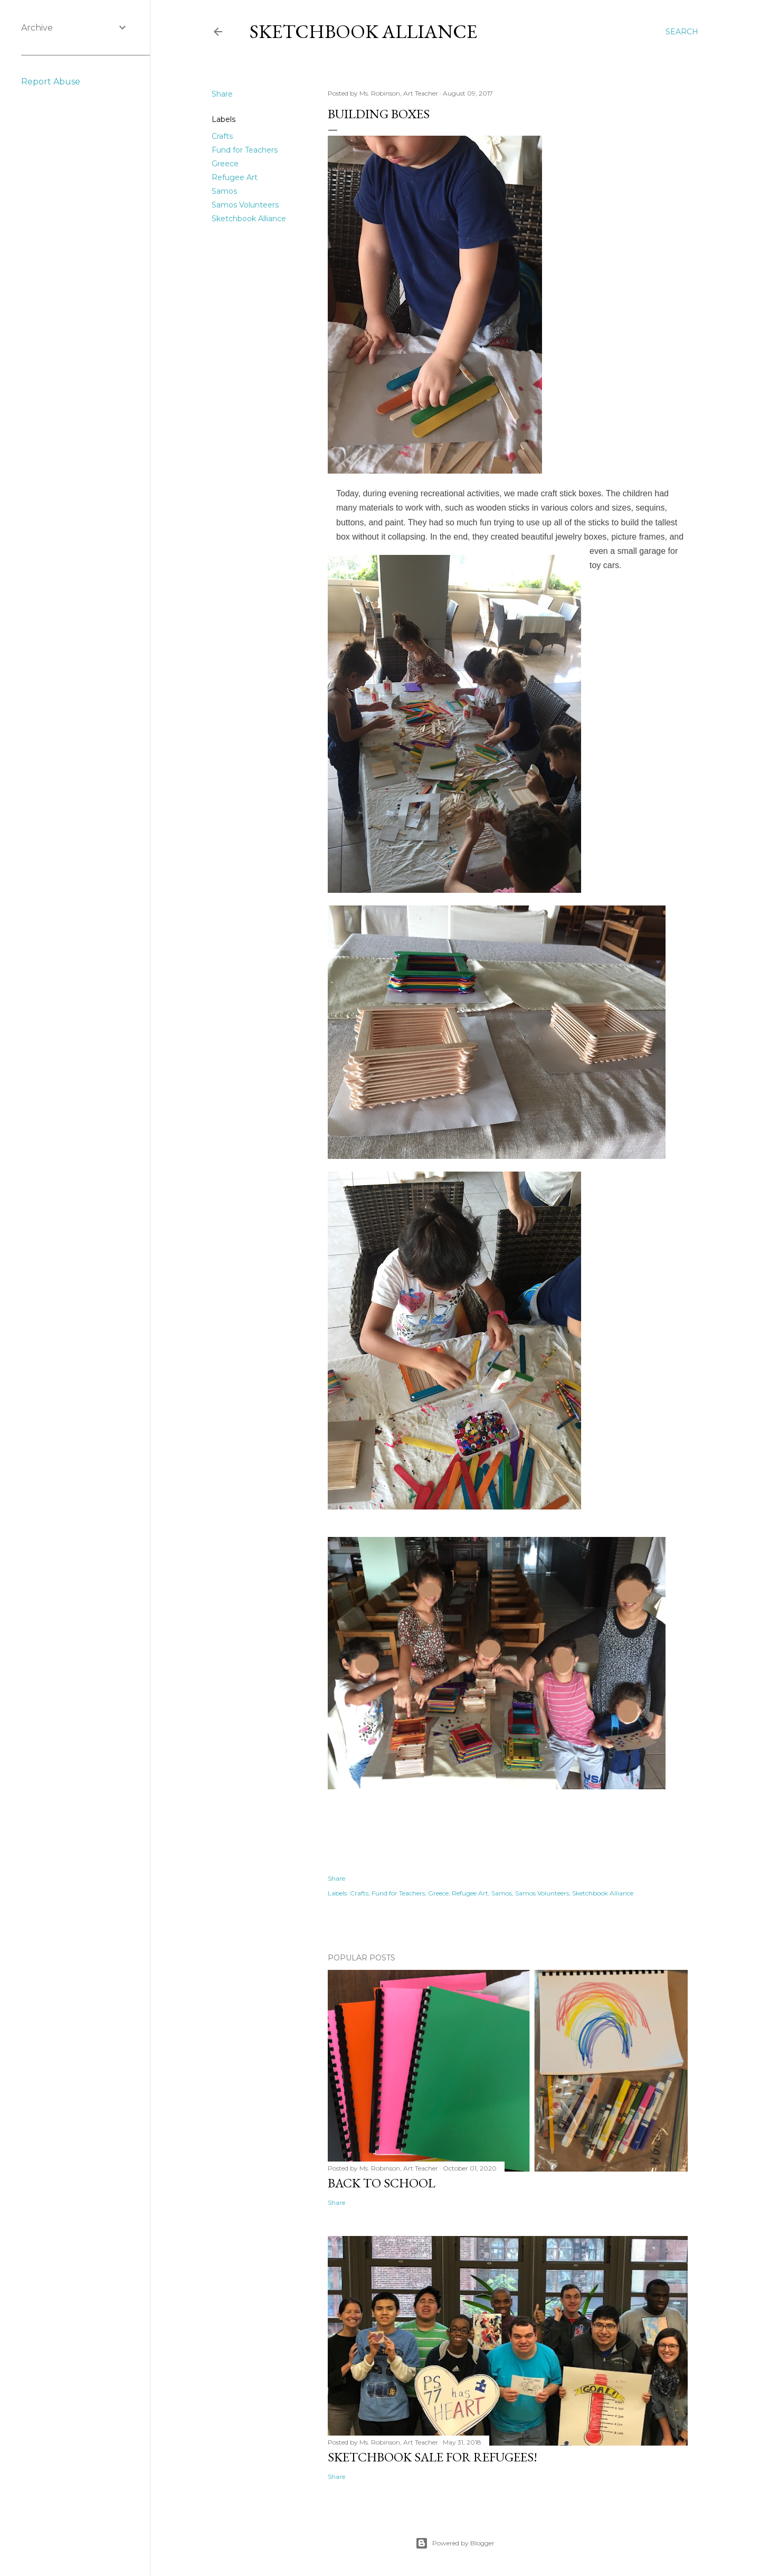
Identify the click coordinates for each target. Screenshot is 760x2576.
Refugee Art (235, 177)
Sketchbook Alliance (363, 31)
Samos (224, 191)
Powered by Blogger (455, 2543)
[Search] (682, 31)
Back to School (381, 2183)
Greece (225, 163)
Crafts (222, 136)
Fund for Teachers (245, 150)
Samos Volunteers (245, 205)
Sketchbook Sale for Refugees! (432, 2457)
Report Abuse (50, 82)
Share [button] (222, 94)
